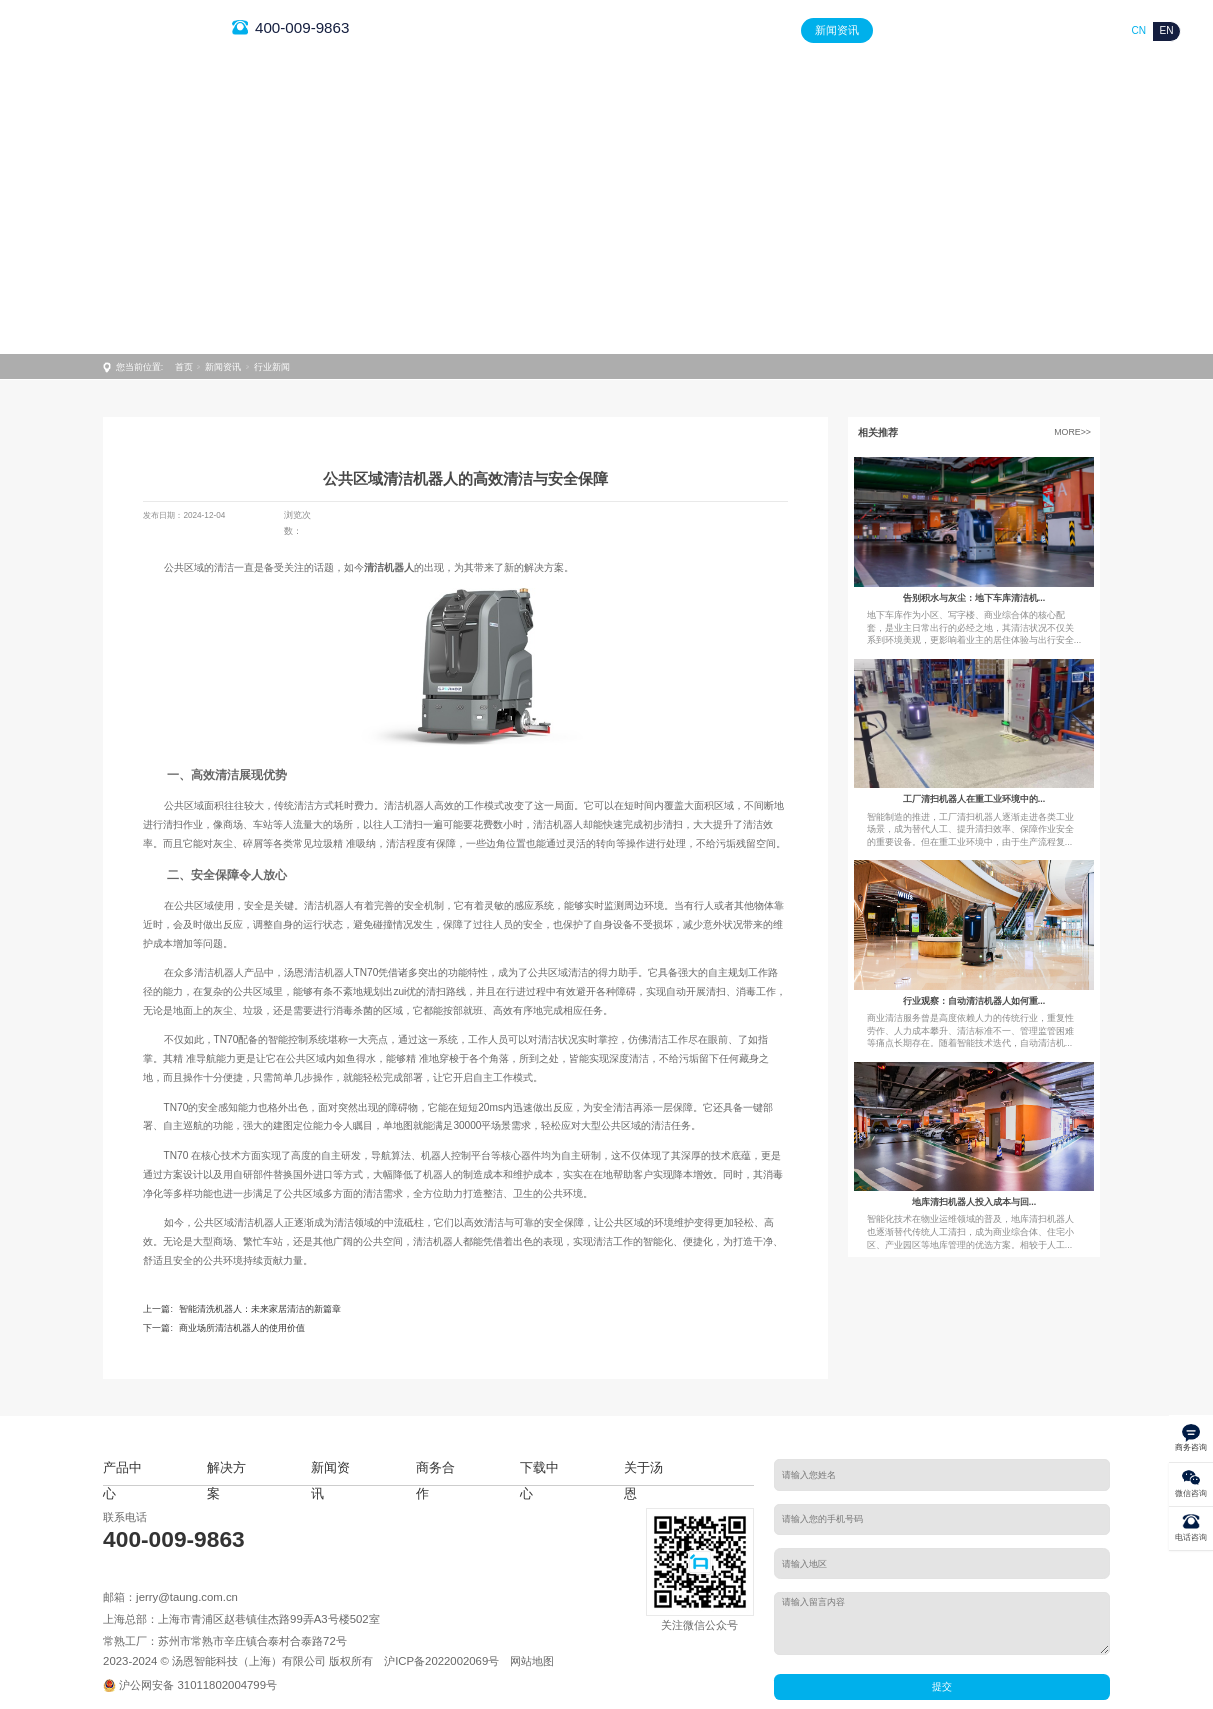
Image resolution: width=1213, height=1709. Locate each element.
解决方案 (759, 30)
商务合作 (916, 30)
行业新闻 (272, 367)
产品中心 (680, 30)
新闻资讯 (837, 30)
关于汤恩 (1072, 30)
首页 (602, 30)
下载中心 (994, 30)
